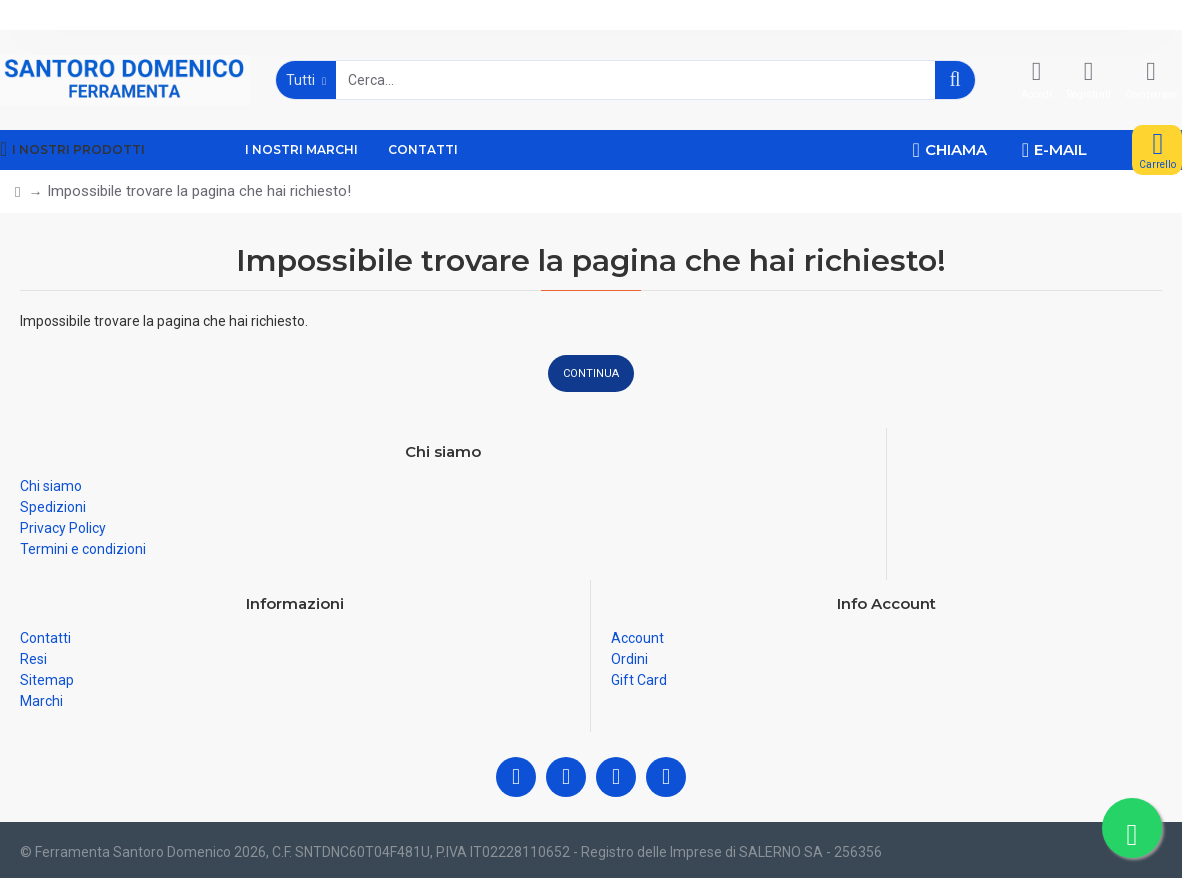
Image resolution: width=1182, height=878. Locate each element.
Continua (591, 373)
